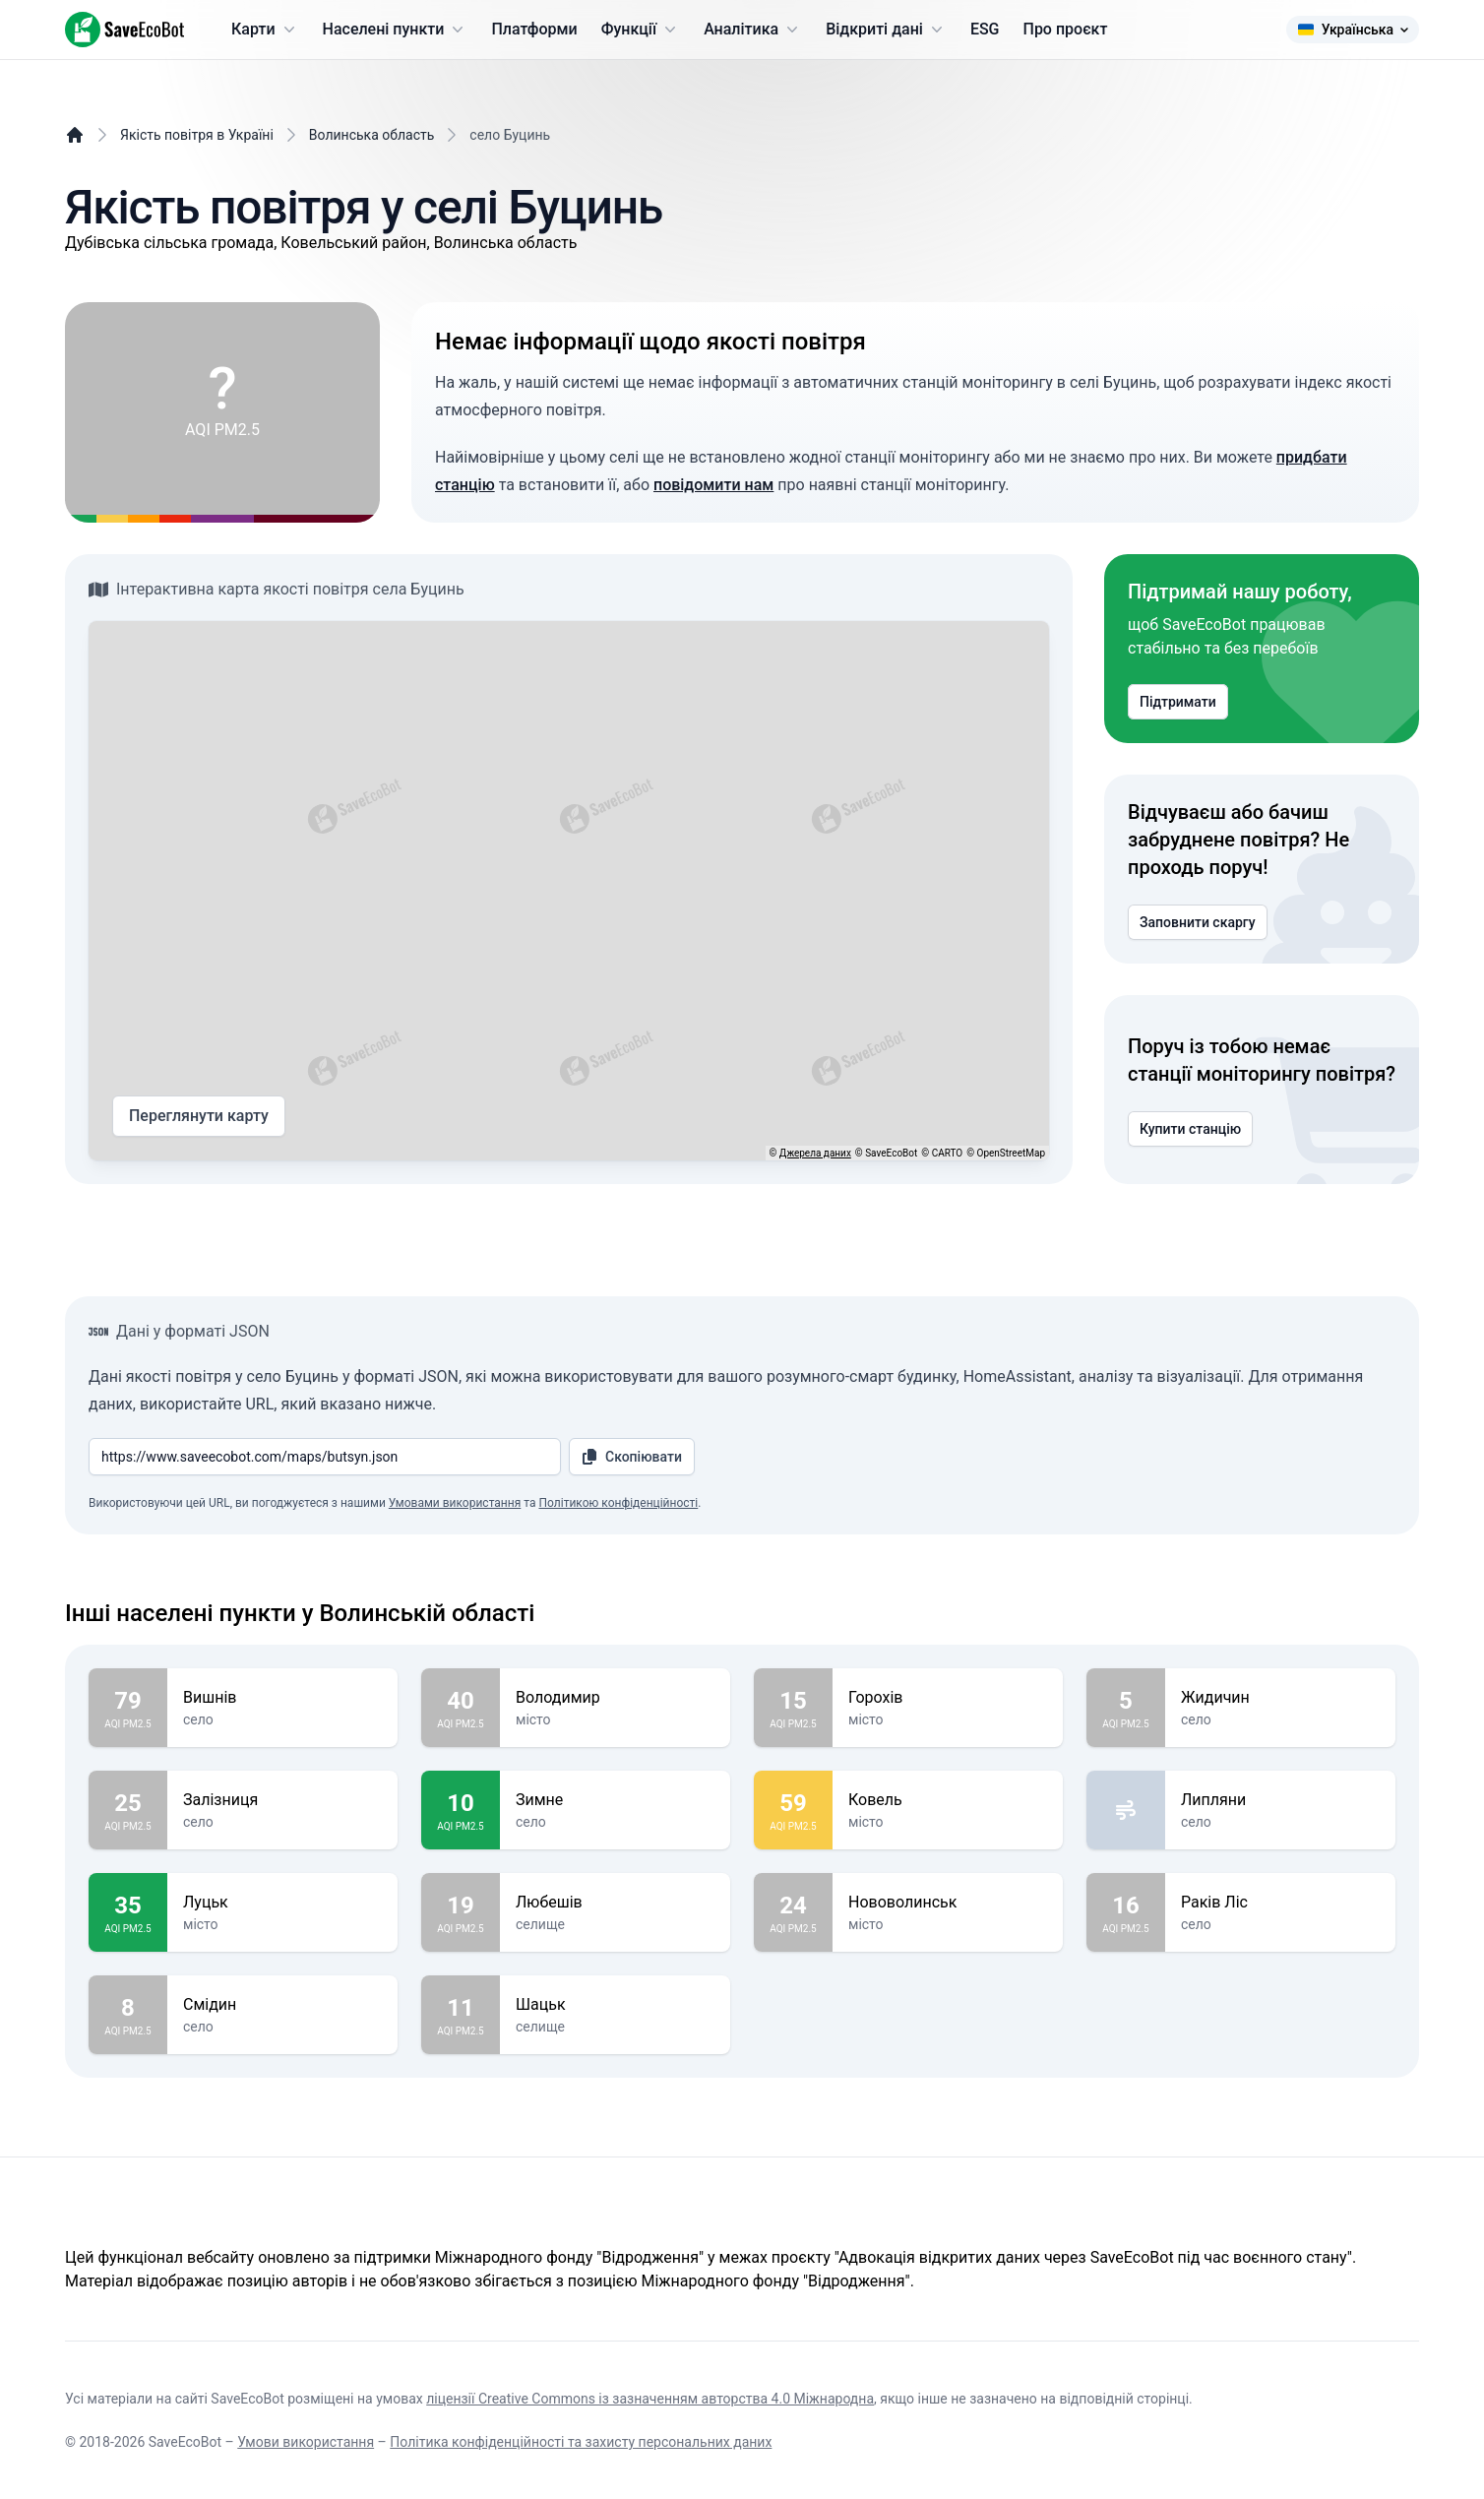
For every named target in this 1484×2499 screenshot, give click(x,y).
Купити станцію (1190, 1129)
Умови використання (305, 2442)
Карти (265, 29)
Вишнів (282, 1698)
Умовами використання (455, 1503)
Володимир (615, 1698)
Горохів (947, 1698)
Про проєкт (1065, 29)
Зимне (615, 1800)
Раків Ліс (1280, 1902)
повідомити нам (713, 484)
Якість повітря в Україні (197, 135)
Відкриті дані (886, 29)
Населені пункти (395, 29)
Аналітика (753, 29)
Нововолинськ (947, 1902)
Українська (1352, 29)
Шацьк (615, 2005)
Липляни (1280, 1800)
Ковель (947, 1800)
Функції (640, 29)
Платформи (534, 29)
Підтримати (1178, 701)
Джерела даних (815, 1153)
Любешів (615, 1902)
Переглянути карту (198, 1116)
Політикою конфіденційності (618, 1503)
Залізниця (282, 1800)
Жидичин (1280, 1698)
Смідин (282, 2005)
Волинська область (372, 135)
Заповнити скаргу (1198, 922)
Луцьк (282, 1902)
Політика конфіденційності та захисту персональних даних (581, 2442)
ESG (985, 29)
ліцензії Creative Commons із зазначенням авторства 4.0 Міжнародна (650, 2398)
